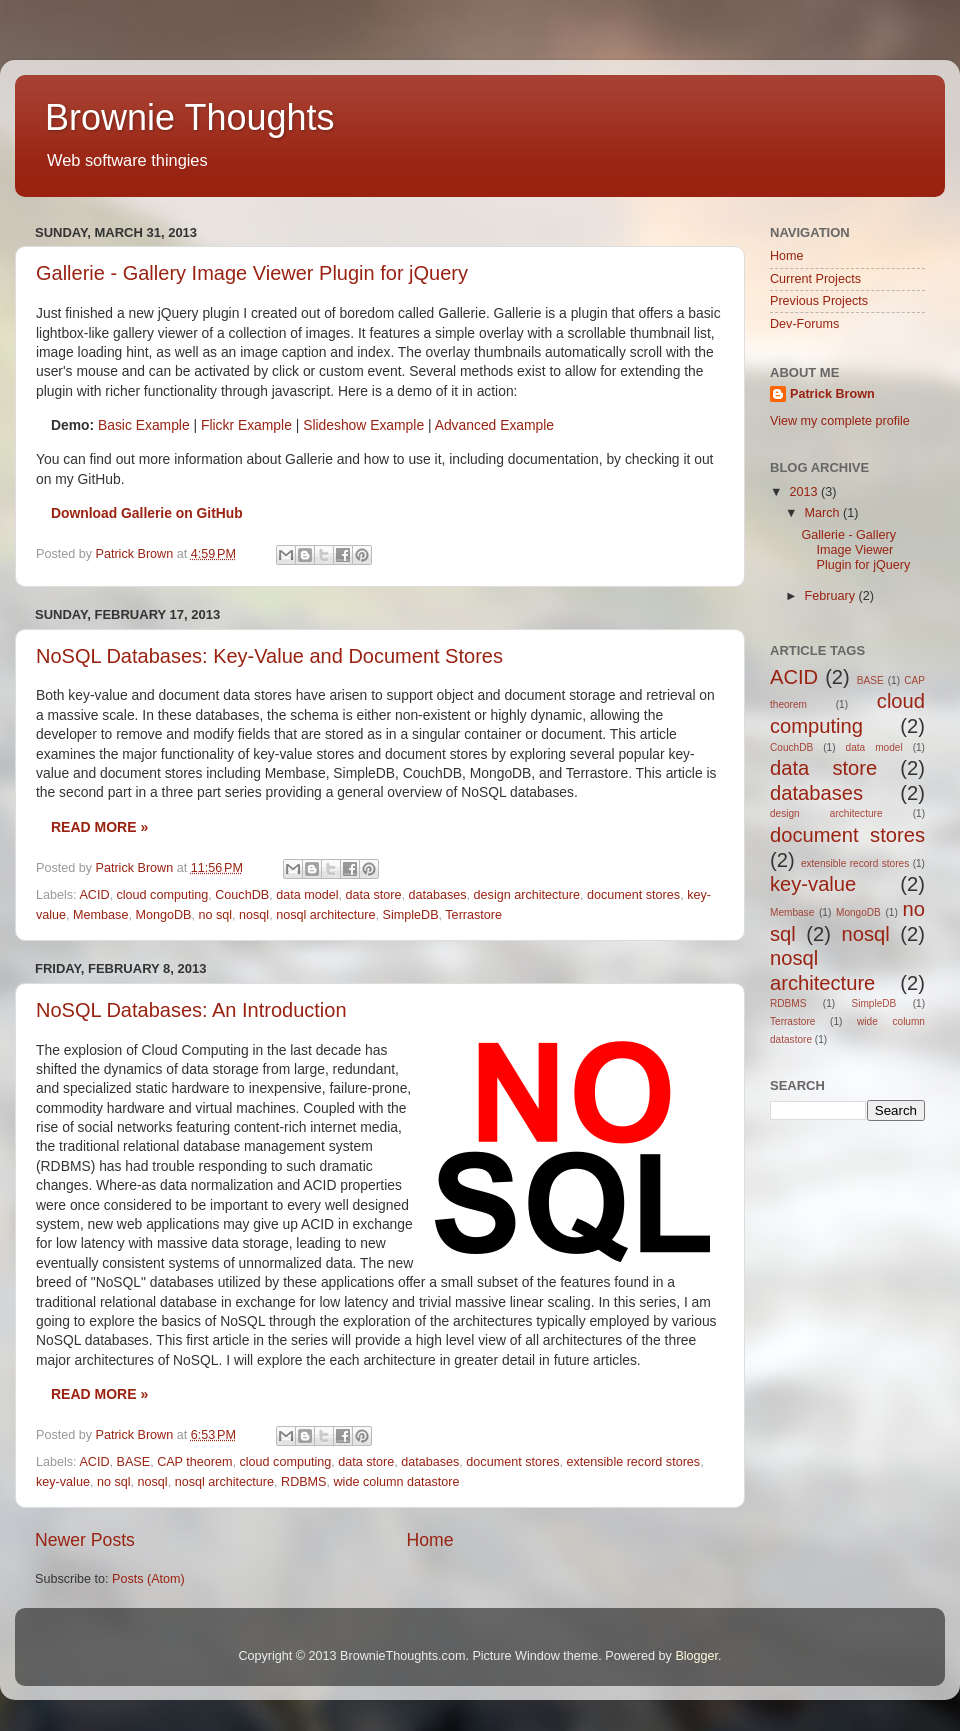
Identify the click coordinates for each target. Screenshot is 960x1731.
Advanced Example (494, 425)
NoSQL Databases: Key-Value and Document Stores (269, 656)
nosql (254, 915)
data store (373, 895)
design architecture (527, 895)
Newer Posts (85, 1540)
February (832, 596)
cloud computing (163, 895)
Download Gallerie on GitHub (147, 513)
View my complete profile (840, 421)
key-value (63, 1482)
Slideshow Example (363, 425)
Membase (100, 915)
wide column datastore (397, 1482)
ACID (94, 895)
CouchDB (242, 895)
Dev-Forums (804, 324)
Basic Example (144, 425)
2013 (805, 492)
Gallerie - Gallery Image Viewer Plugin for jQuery (252, 273)
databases (437, 895)
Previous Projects (819, 301)
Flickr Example (246, 425)
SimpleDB (411, 915)
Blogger (696, 1656)
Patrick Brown (832, 394)
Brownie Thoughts (190, 117)
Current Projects (815, 279)
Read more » (99, 827)
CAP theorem (194, 1462)
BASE (134, 1462)
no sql (215, 915)
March (824, 513)
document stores (633, 895)
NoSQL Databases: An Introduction (191, 1010)
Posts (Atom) (148, 1579)
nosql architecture (325, 915)
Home (429, 1540)
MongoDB (163, 915)
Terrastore (473, 915)
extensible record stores (633, 1462)
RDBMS (303, 1482)
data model (307, 895)
